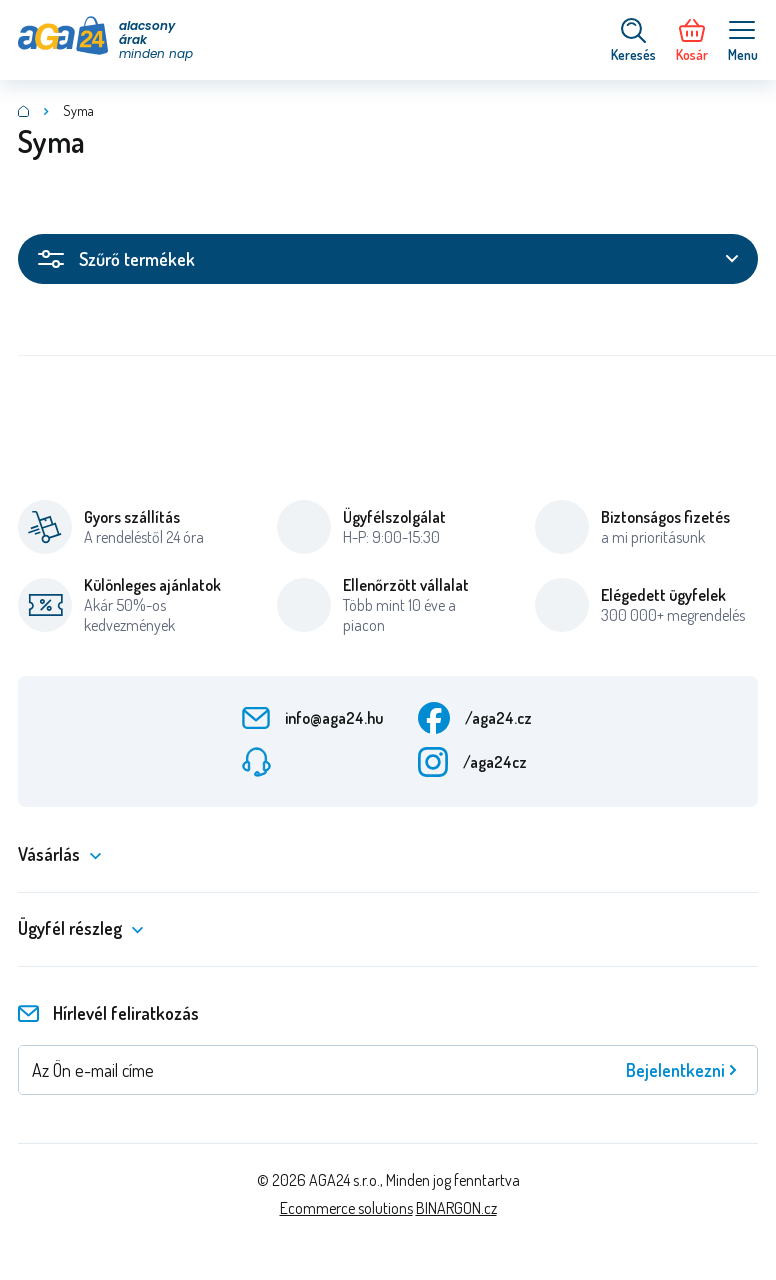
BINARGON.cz (456, 1208)
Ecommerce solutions (346, 1208)
